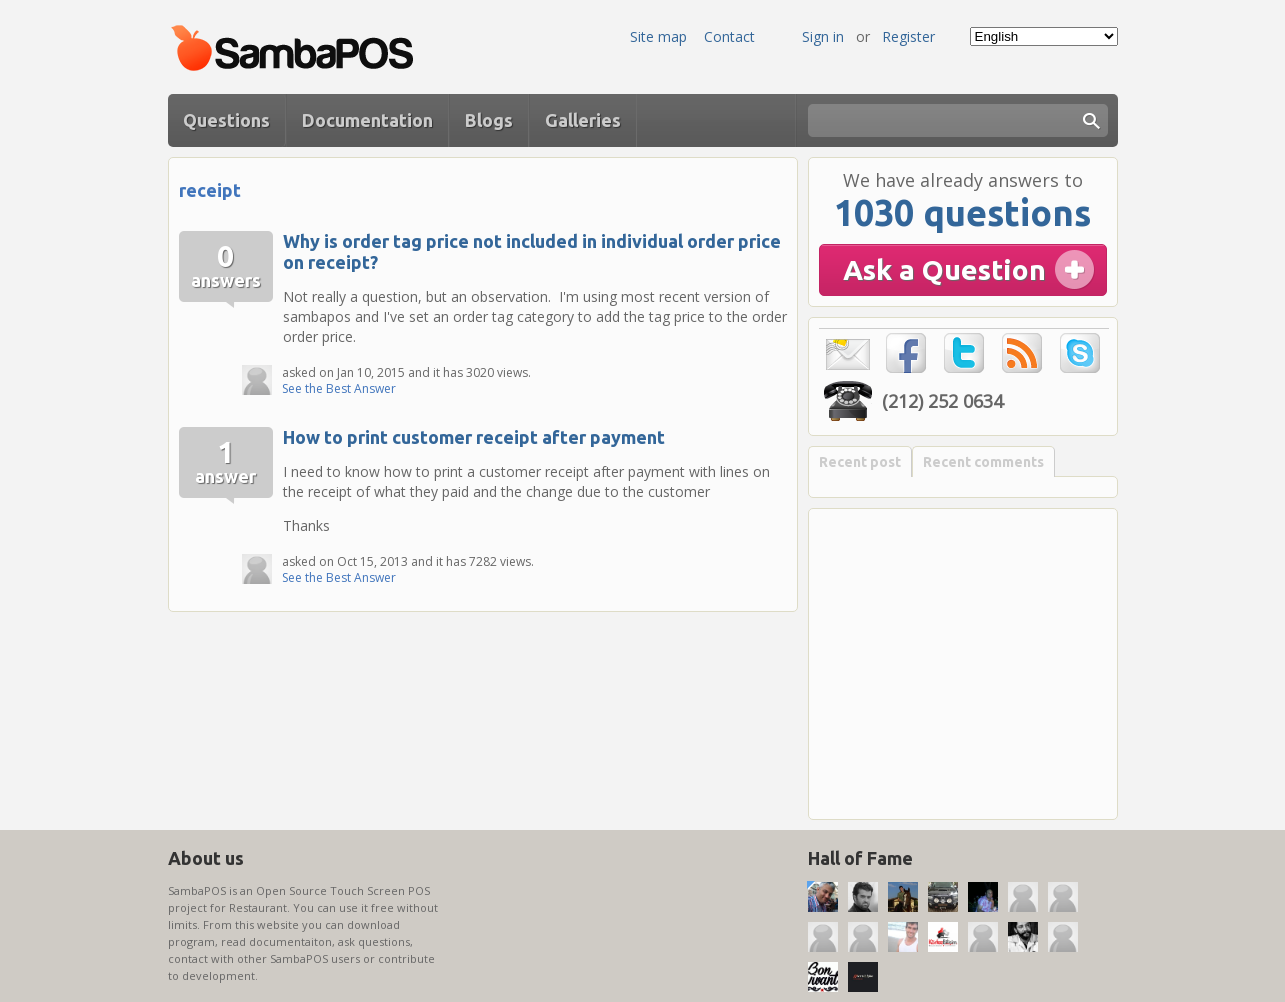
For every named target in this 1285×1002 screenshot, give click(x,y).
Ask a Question (944, 269)
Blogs (489, 120)
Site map (658, 36)
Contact (729, 36)
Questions (226, 120)
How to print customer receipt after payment (474, 437)
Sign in (823, 36)
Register (908, 36)
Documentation (367, 120)
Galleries (583, 120)
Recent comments (983, 462)
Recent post (860, 462)
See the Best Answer (339, 388)
